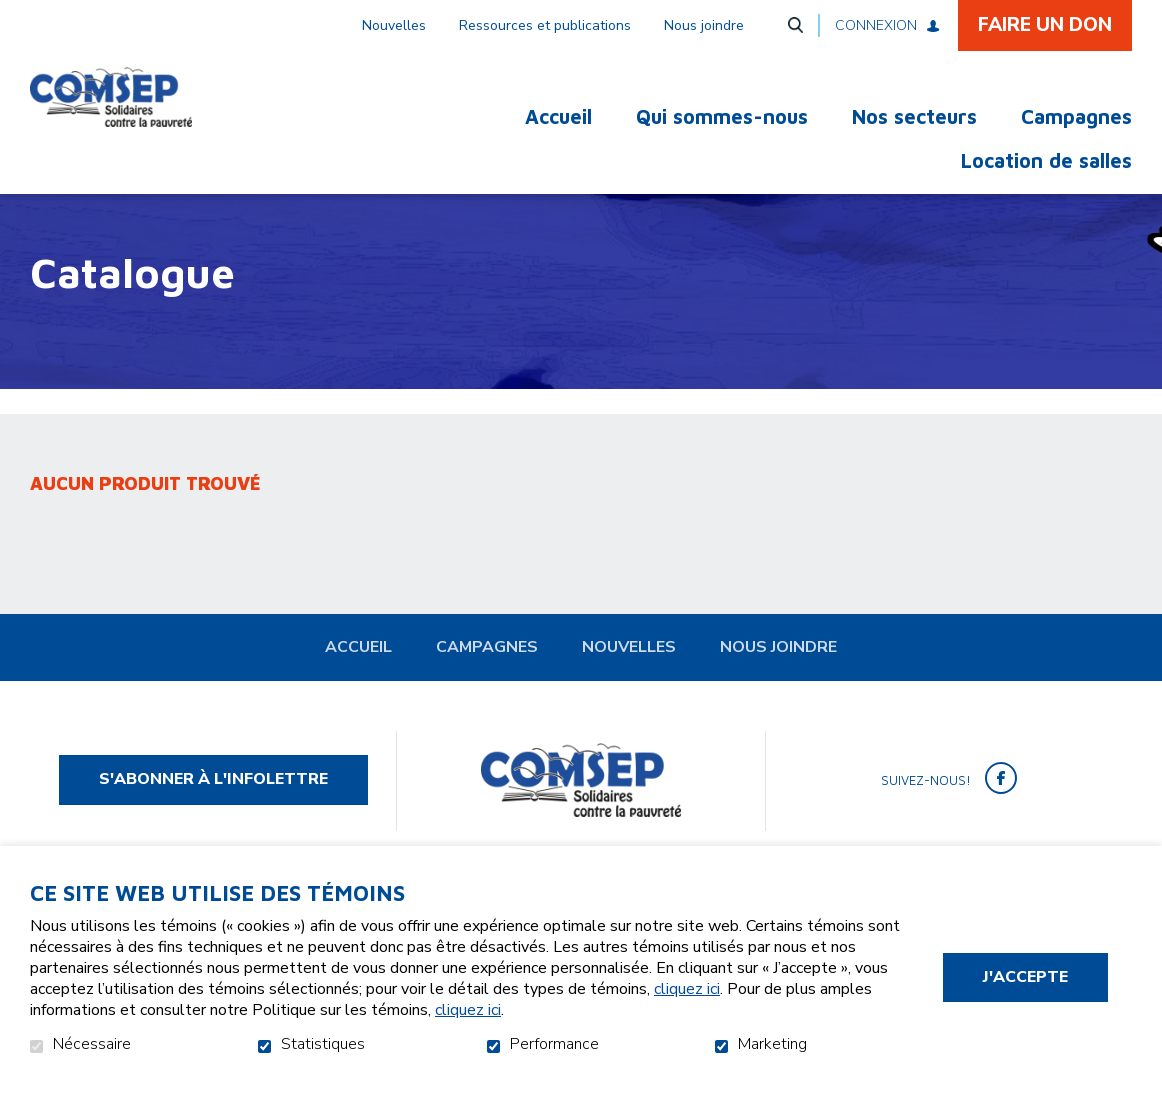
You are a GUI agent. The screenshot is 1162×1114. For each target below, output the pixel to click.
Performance (554, 1045)
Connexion (876, 25)
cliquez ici (687, 989)
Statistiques (323, 1045)
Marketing (772, 1045)
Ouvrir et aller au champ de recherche (795, 25)
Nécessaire (92, 1045)
